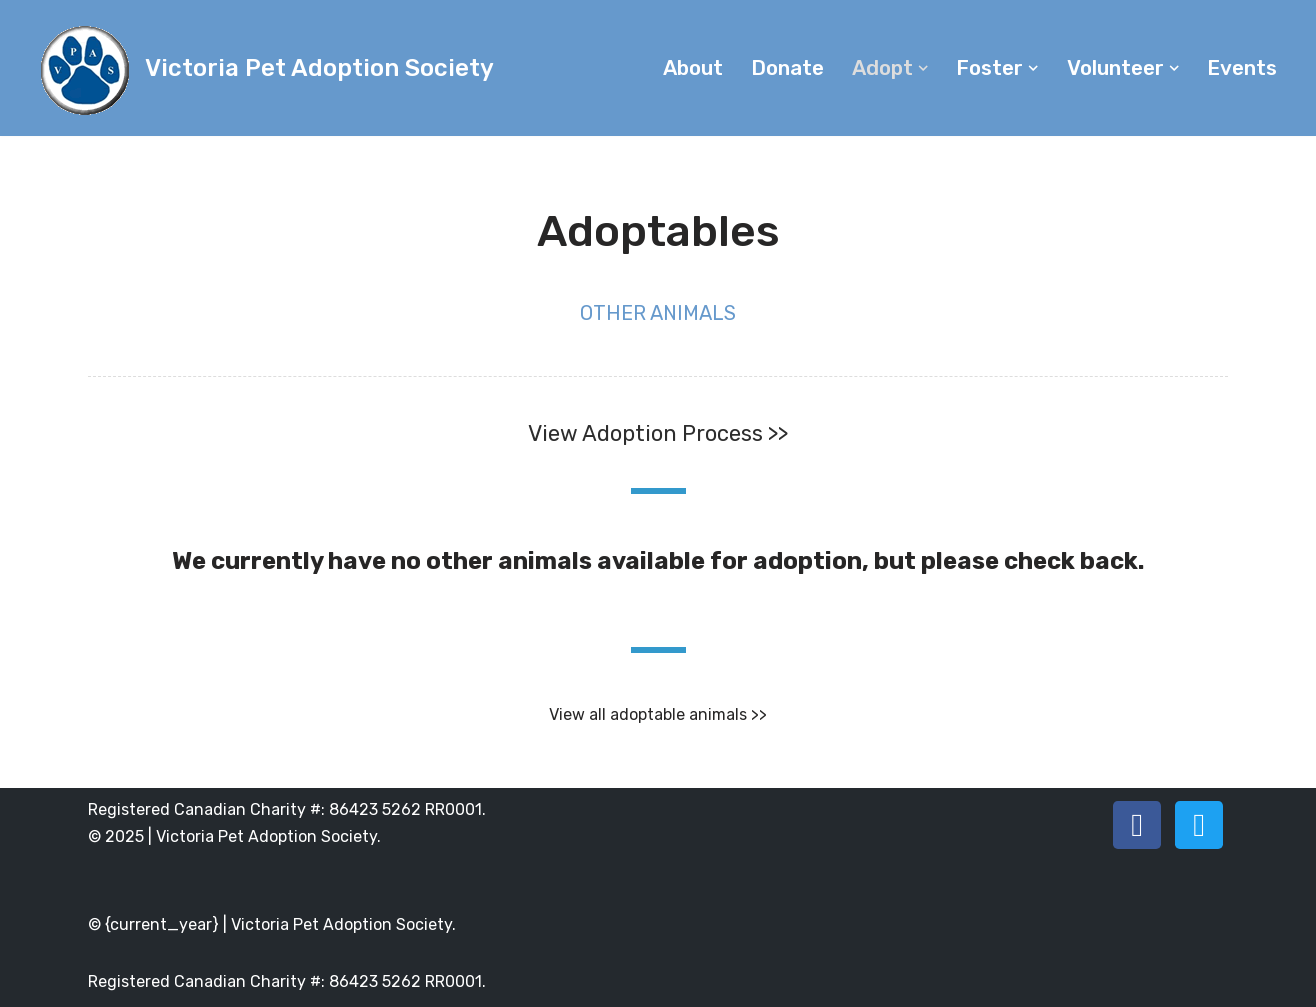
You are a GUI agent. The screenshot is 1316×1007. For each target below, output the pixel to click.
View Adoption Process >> (658, 433)
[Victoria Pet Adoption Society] (264, 68)
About (693, 68)
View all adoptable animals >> (658, 714)
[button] (923, 68)
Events (1242, 68)
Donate (787, 68)
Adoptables (658, 231)
